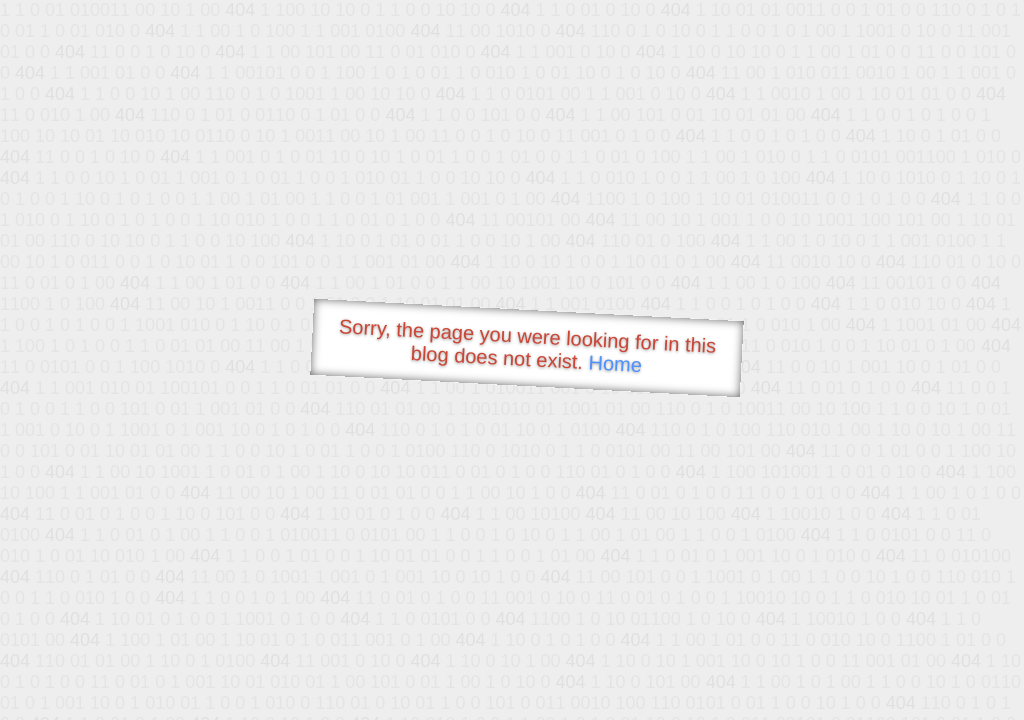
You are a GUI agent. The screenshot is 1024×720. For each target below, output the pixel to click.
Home (615, 363)
